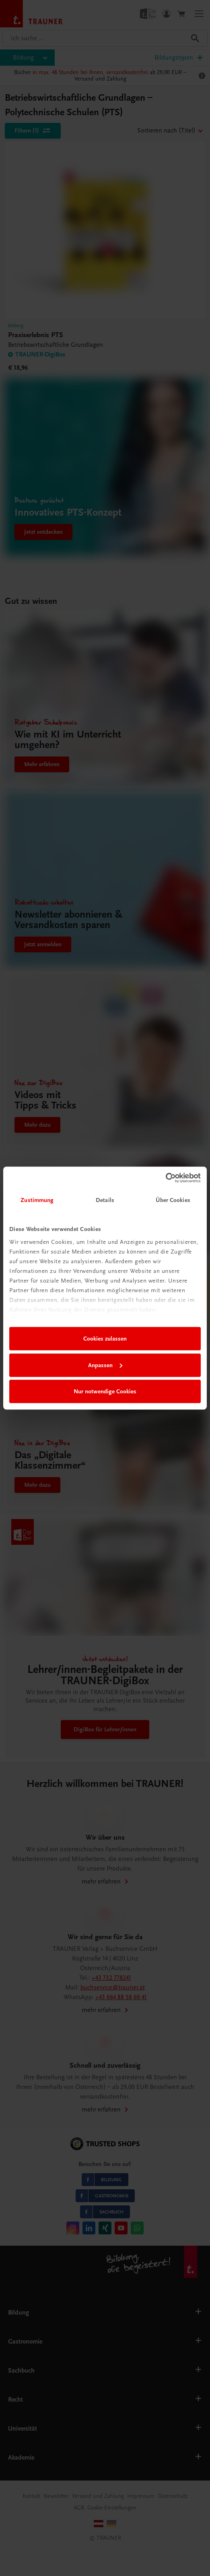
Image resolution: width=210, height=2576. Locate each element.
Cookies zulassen (105, 1338)
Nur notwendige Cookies (105, 1391)
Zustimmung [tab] (37, 1200)
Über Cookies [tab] (173, 1200)
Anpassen (105, 1365)
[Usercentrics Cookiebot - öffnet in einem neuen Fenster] (165, 1178)
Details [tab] (105, 1200)
